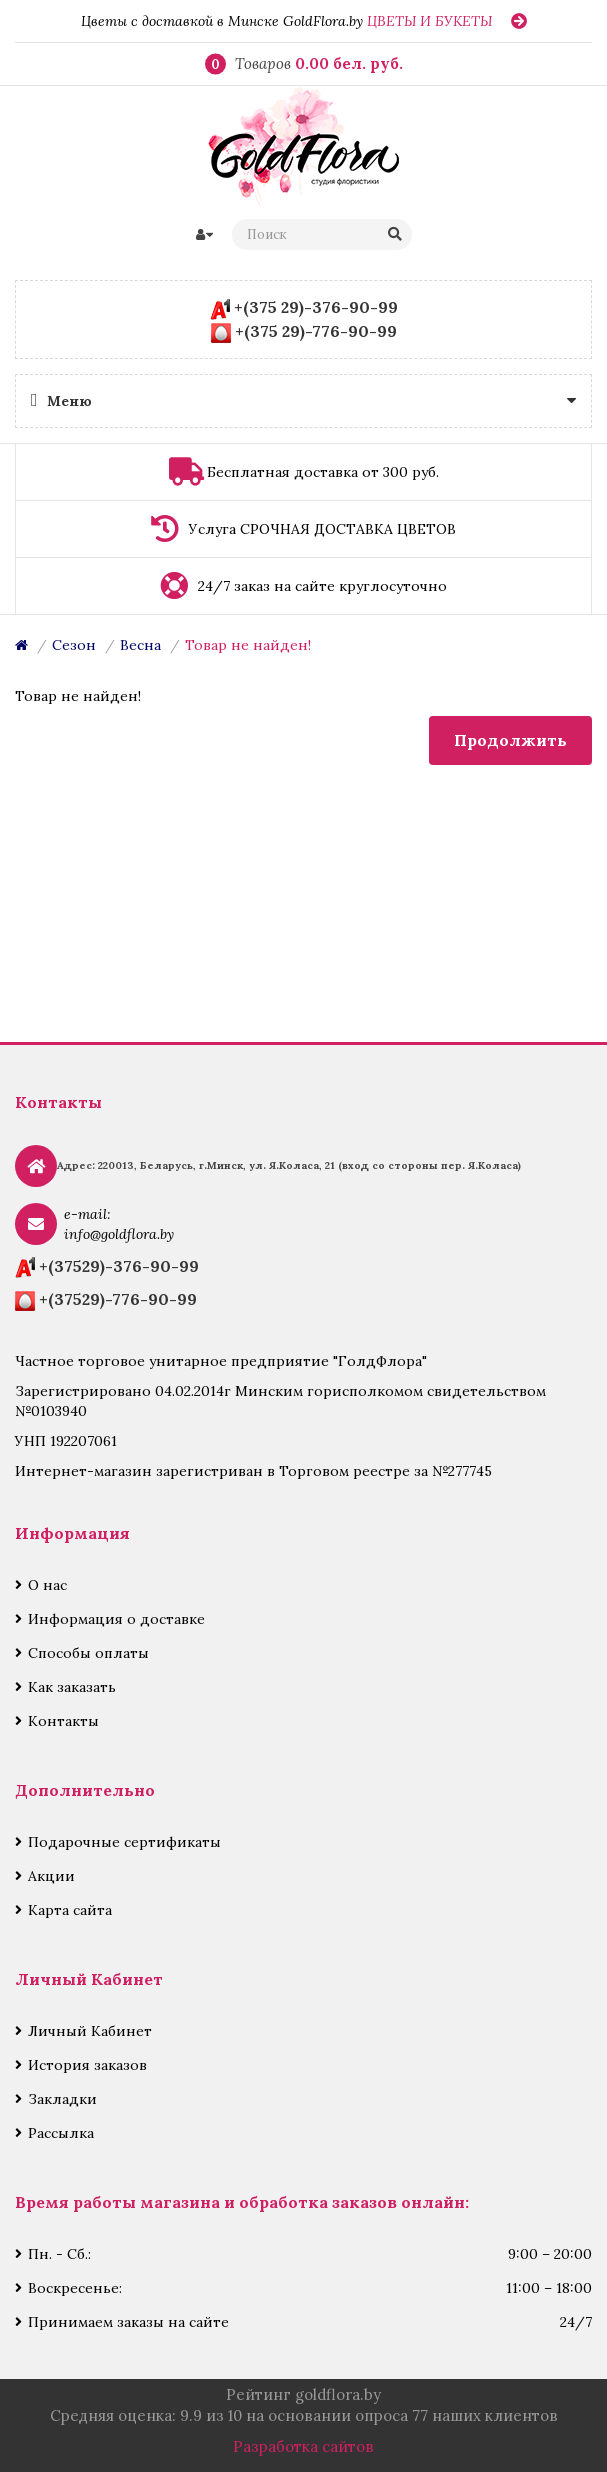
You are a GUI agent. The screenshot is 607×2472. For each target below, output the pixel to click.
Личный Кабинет (90, 2031)
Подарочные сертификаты (124, 1842)
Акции (51, 1876)
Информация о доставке (116, 1619)
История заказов (87, 2065)
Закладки (62, 2099)
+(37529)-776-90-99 (118, 1299)
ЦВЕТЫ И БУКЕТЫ (429, 21)
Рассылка (61, 2133)
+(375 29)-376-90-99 (316, 307)
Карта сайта (70, 1910)
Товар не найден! (248, 645)
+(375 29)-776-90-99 (316, 331)
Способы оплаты (88, 1653)
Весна (140, 645)
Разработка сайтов (303, 2446)
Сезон (74, 645)
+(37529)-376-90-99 (119, 1266)
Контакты (63, 1721)
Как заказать (72, 1687)
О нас (47, 1585)
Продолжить (510, 740)
